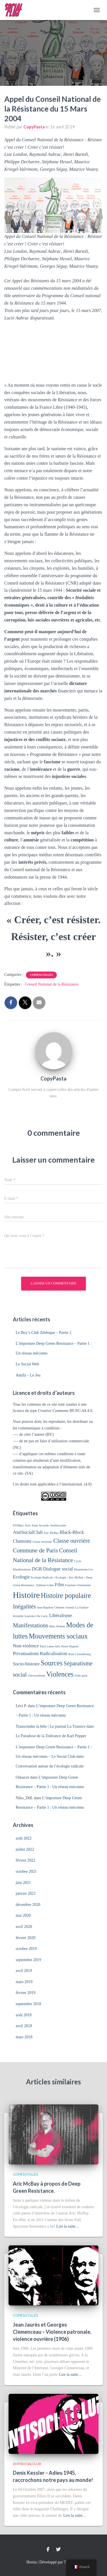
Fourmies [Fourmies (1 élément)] (70, 1585)
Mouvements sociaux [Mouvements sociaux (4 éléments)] (58, 1636)
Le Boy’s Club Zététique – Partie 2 (43, 1332)
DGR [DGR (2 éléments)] (37, 1569)
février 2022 (25, 1860)
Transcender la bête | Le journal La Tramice (51, 1726)
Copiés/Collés (41, 974)
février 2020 (25, 1938)
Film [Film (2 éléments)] (59, 1584)
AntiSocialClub (27, 2464)
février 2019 (25, 1993)
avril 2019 (24, 1971)
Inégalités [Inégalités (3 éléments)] (24, 1606)
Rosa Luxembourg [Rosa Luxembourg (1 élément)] (79, 1654)
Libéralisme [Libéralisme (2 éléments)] (60, 1615)
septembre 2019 (28, 1960)
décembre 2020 (28, 1904)
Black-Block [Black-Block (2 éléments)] (72, 1532)
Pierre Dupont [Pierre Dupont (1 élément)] (69, 1646)
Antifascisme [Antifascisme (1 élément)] (58, 1525)
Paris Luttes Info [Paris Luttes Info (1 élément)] (50, 1646)
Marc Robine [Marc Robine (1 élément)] (57, 1626)
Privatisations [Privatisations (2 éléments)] (26, 1653)
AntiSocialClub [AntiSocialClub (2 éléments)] (28, 1532)
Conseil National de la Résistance (51, 984)
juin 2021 (23, 1882)
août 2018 (24, 2015)
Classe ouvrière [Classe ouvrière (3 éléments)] (71, 1540)
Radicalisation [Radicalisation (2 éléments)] (53, 1653)
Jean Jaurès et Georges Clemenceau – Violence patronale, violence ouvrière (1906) (52, 2331)
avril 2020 (24, 1926)
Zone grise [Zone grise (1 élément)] (80, 1675)
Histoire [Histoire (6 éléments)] (26, 1595)
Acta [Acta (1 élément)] (27, 1525)
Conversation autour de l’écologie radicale (50, 1766)
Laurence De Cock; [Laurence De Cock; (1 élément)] (36, 1616)
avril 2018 (24, 2026)
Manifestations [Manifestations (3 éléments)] (30, 1625)
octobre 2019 (26, 1949)
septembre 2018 (28, 2004)
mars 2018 (24, 2037)
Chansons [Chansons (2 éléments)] (22, 1541)
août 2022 (24, 1838)
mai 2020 (23, 1915)
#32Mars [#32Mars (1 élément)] (18, 1525)
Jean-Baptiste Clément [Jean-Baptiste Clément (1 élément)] (50, 1607)
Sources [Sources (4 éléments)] (52, 1663)
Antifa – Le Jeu (28, 1375)
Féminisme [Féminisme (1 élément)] (84, 1585)
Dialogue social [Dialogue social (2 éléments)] (58, 1569)
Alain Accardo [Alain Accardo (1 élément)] (40, 1525)
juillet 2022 (25, 1849)
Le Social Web (27, 1364)
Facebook (48, 2549)
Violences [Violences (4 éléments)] (59, 1674)
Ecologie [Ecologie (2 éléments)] (21, 1577)
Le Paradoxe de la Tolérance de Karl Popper (51, 1736)
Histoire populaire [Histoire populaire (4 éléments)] (66, 1595)
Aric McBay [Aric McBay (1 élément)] (51, 1532)
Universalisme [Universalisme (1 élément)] (36, 1675)
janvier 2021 (26, 1893)
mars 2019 (24, 1982)
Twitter (58, 2549)
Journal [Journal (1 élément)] (69, 1607)
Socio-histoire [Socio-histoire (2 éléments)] (26, 1664)
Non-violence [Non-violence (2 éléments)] (26, 1646)
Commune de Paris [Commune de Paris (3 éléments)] (35, 1550)
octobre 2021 (26, 1871)
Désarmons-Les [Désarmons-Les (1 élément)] (83, 1569)
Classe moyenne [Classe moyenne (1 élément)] (43, 1541)
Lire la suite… (67, 2226)
